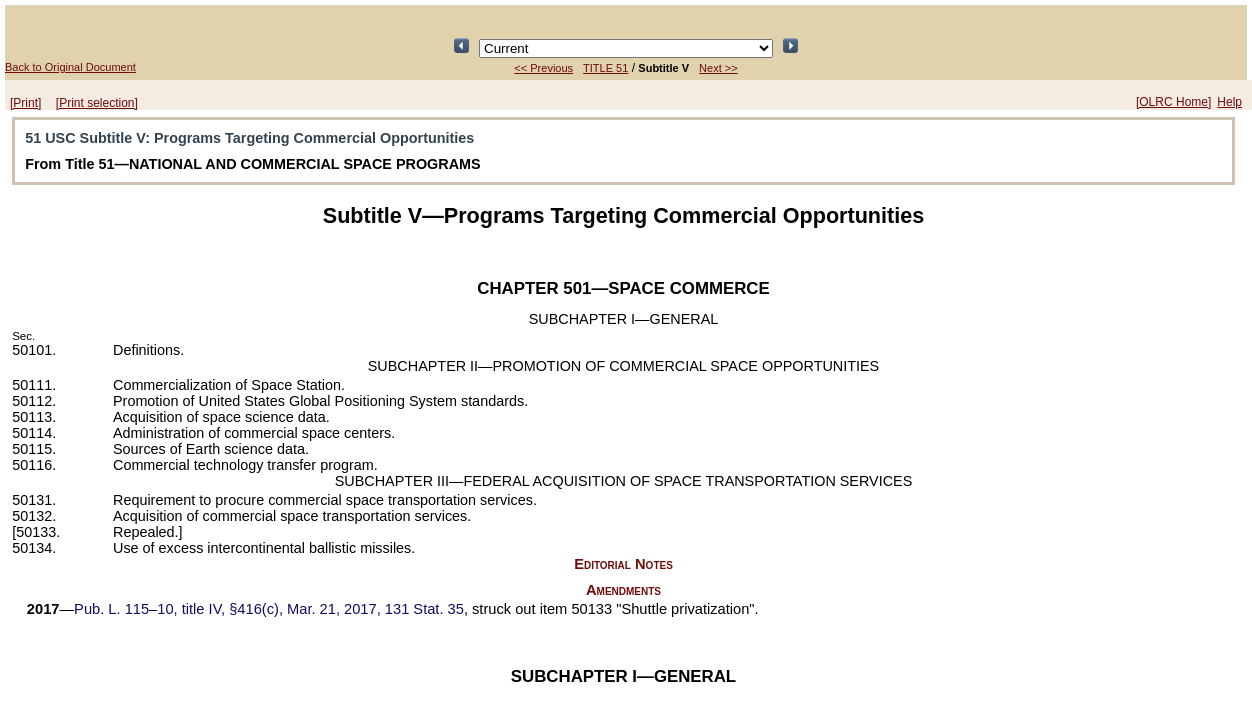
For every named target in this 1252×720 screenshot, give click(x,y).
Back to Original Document (70, 67)
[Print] (25, 103)
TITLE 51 (605, 68)
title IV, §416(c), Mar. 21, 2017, (269, 609)
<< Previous (543, 68)
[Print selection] (97, 103)
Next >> (718, 68)
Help (1229, 102)
